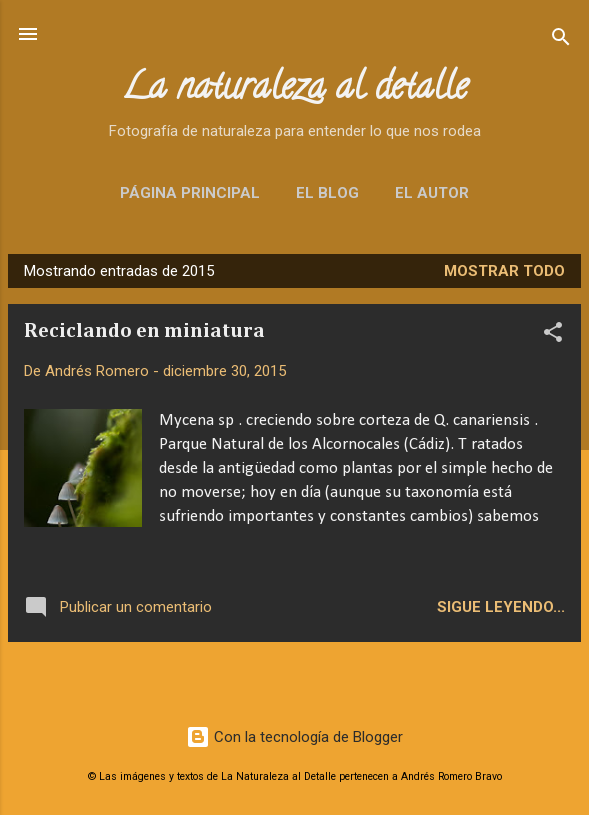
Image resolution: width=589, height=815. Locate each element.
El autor (432, 193)
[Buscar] (561, 40)
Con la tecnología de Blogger (294, 737)
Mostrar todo (504, 271)
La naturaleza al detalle (294, 90)
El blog (327, 193)
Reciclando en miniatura (144, 331)
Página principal (190, 193)
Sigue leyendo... (501, 607)
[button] (553, 335)
